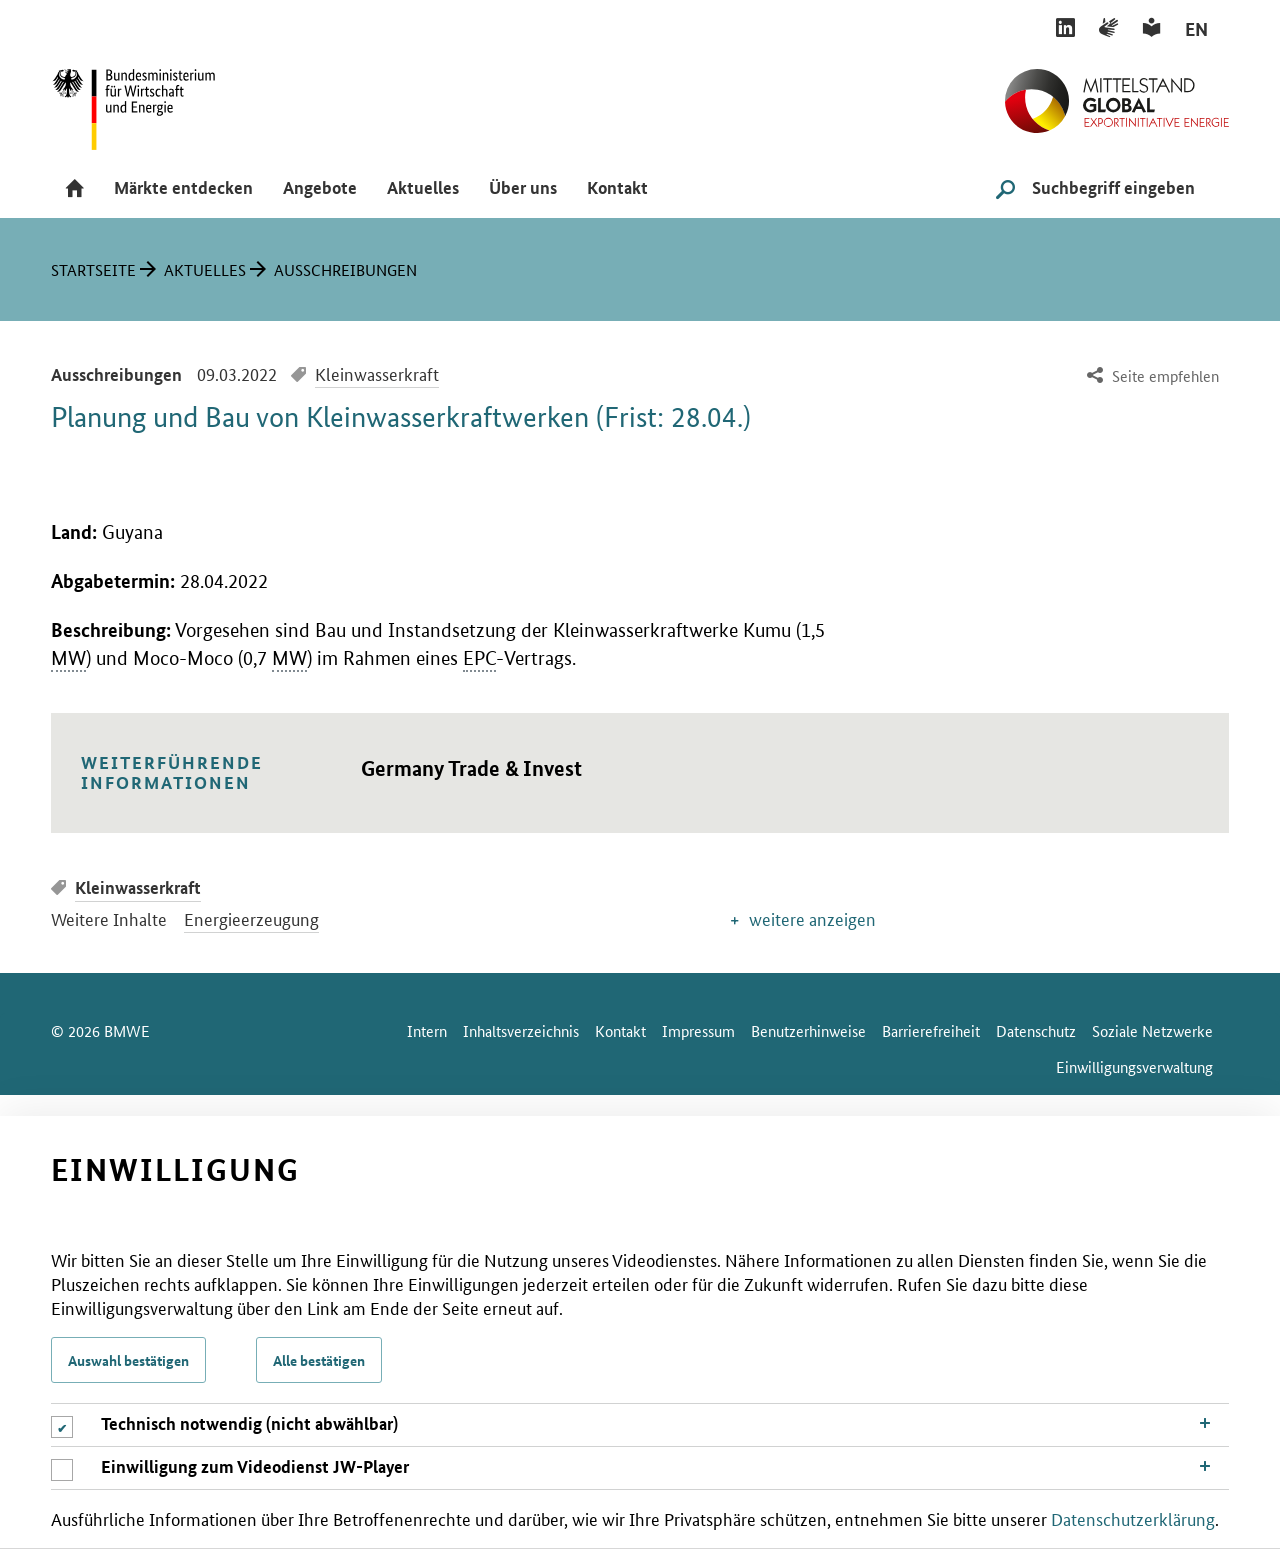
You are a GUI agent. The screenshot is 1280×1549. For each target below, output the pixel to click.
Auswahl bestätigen (128, 1360)
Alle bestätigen (319, 1360)
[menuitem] (1150, 376)
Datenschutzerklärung (1133, 1518)
